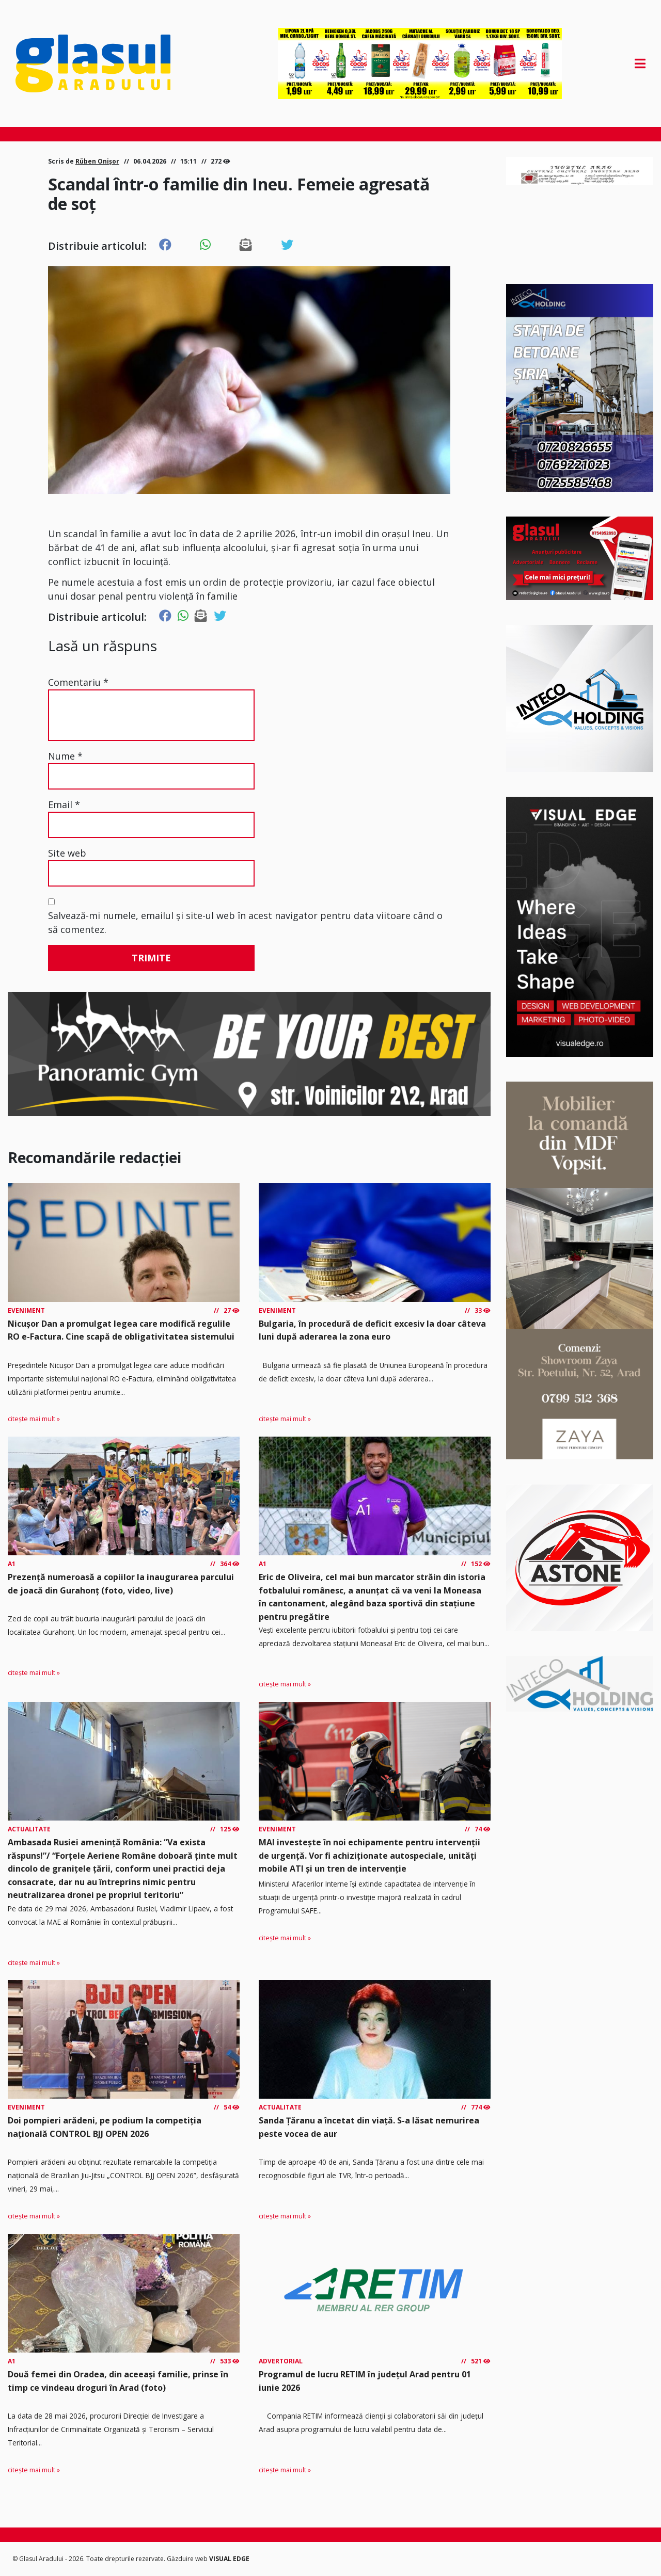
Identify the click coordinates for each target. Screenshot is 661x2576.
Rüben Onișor (97, 161)
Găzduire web (188, 2558)
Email (64, 804)
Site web (67, 853)
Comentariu (78, 682)
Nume (65, 756)
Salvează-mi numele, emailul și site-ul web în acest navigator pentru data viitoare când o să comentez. (245, 922)
